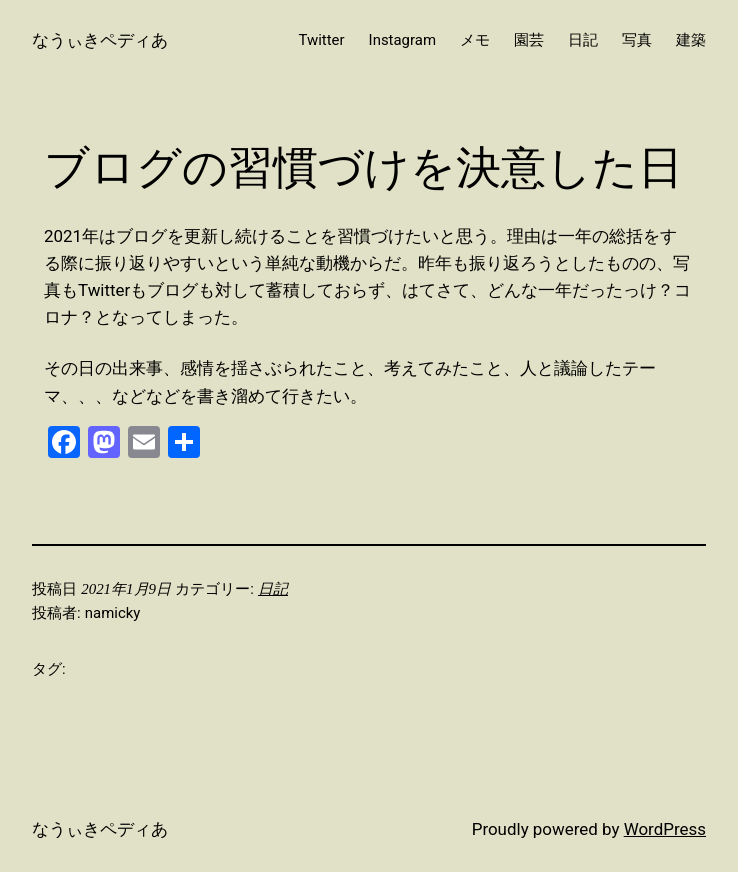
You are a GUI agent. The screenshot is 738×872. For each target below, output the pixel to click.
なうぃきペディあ (100, 40)
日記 (273, 589)
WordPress (665, 829)
